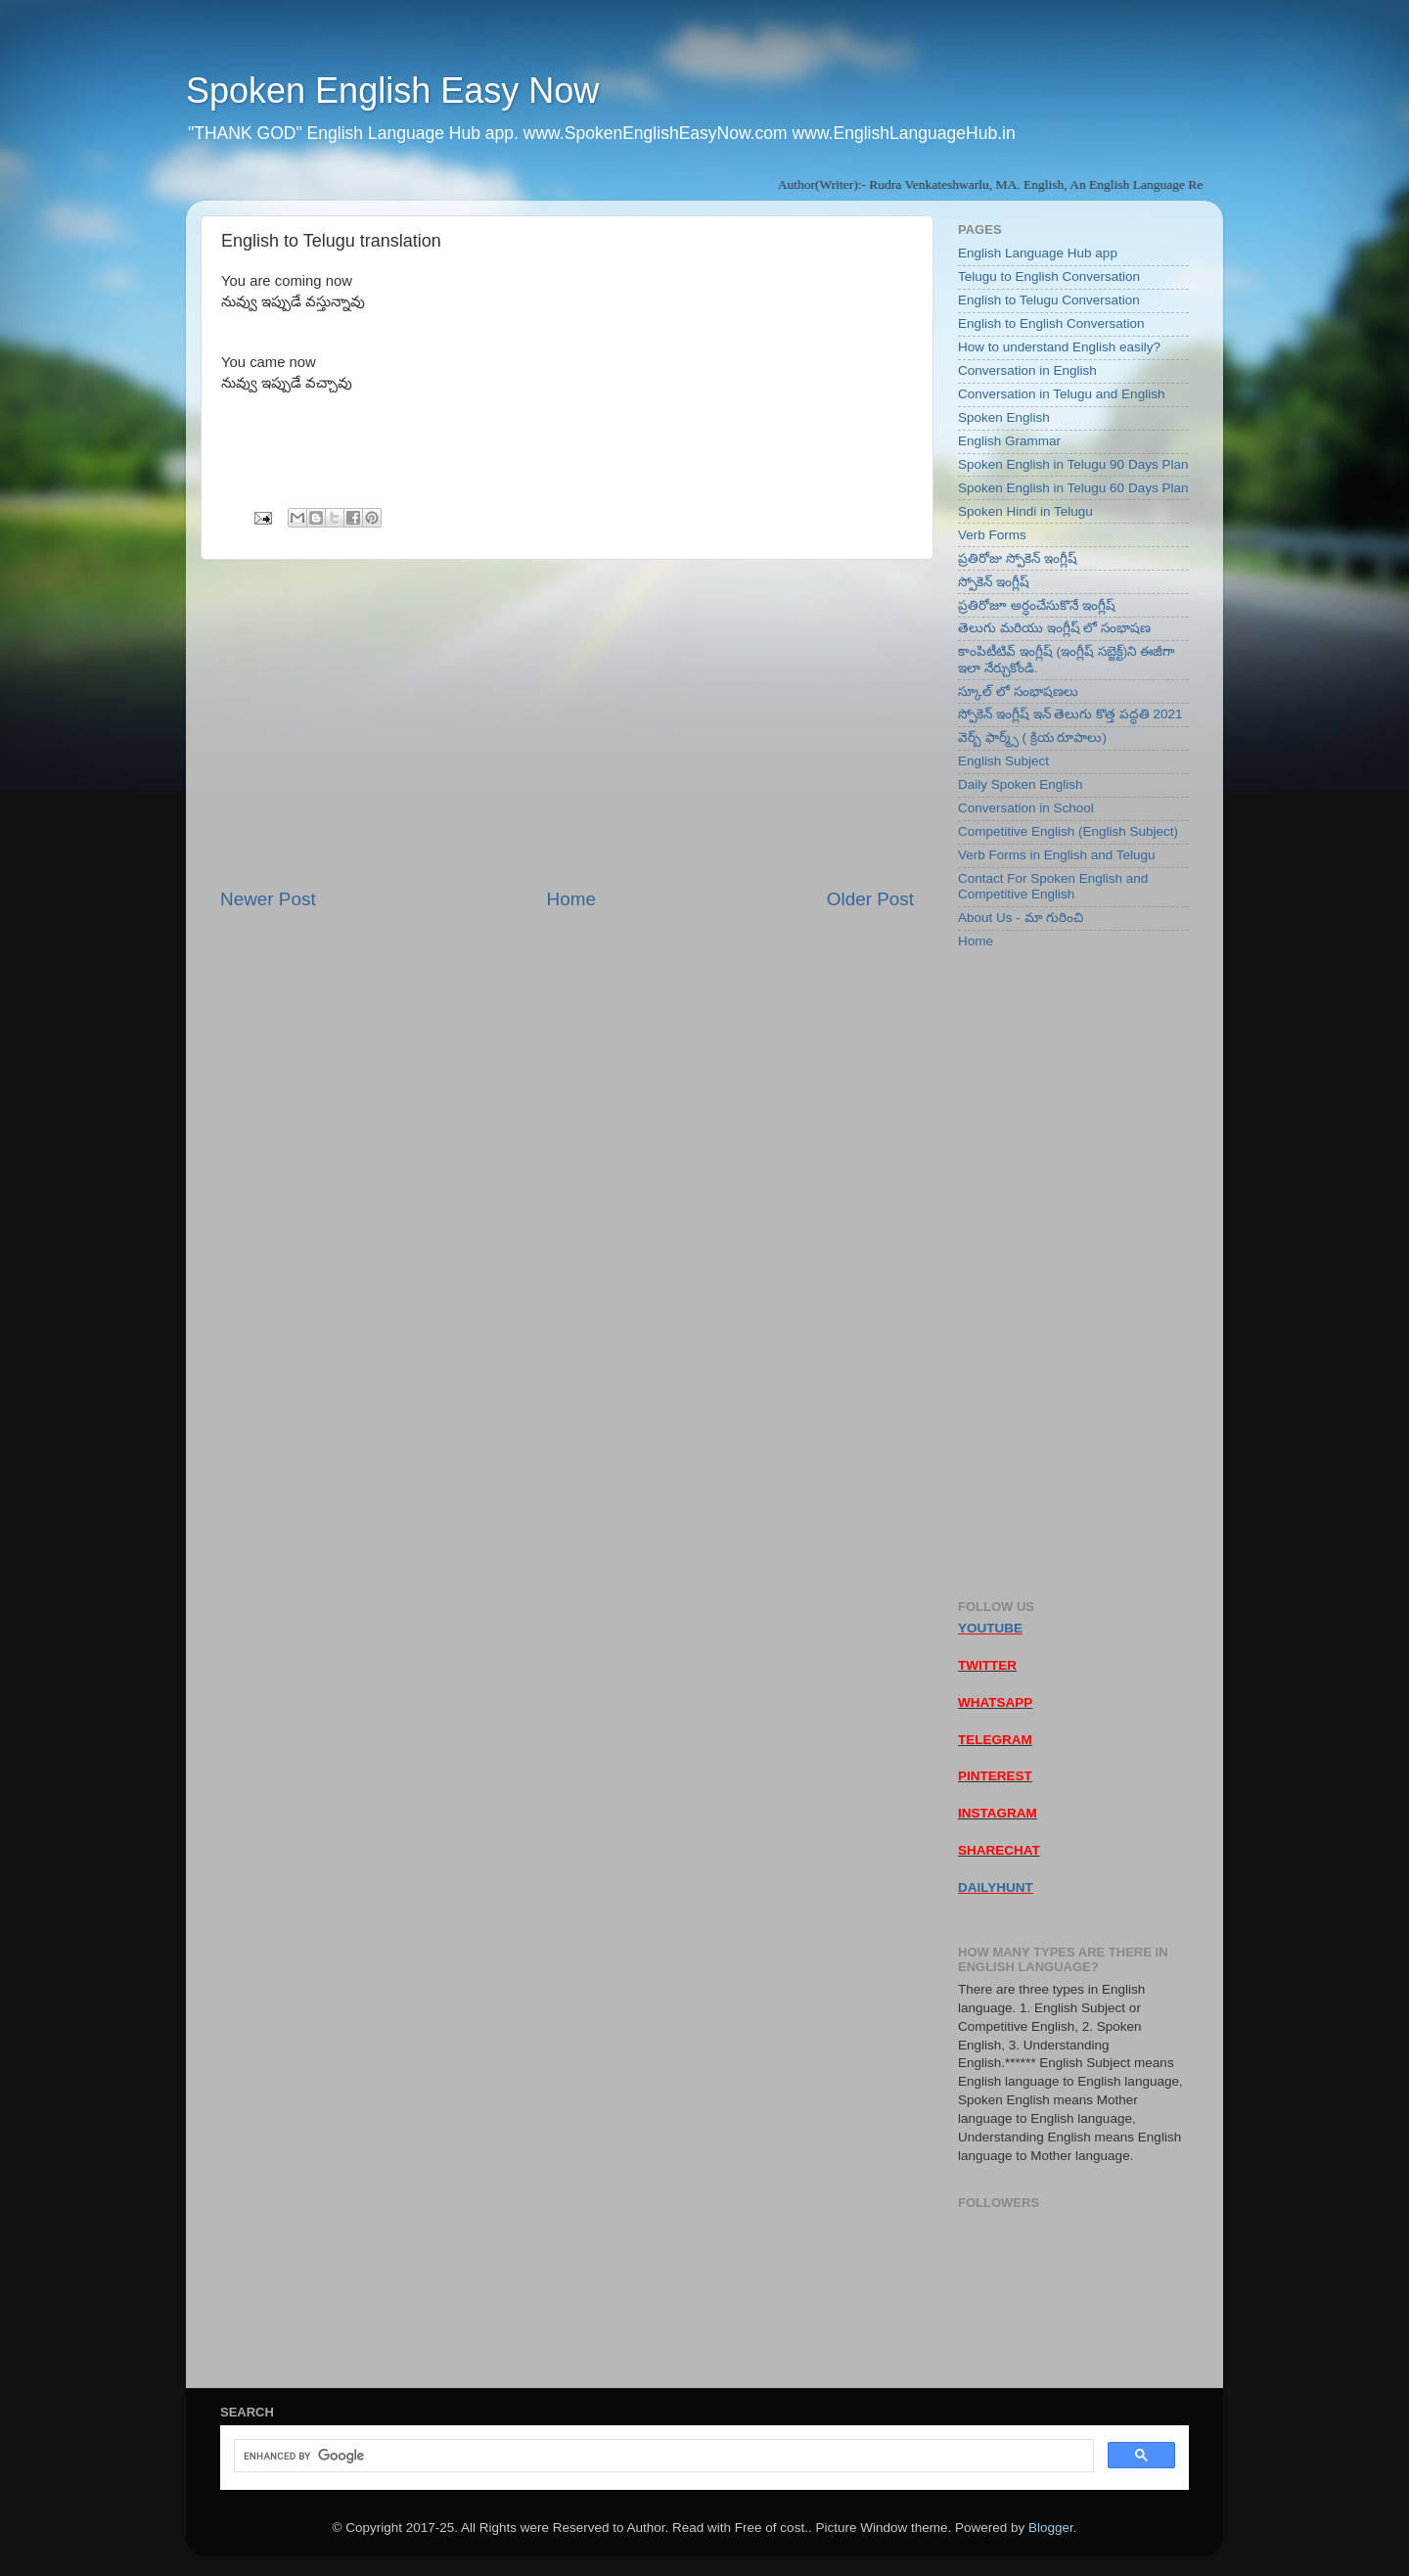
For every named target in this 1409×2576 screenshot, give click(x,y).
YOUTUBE (990, 1628)
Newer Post (268, 899)
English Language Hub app (1037, 253)
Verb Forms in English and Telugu (1057, 855)
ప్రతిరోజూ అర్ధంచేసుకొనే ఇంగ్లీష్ (1036, 605)
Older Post (870, 899)
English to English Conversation (1051, 323)
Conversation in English (1027, 370)
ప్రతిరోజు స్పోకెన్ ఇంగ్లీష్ (1017, 558)
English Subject (1003, 761)
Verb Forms (992, 535)
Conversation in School (1026, 808)
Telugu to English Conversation (1049, 276)
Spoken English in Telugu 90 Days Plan (1073, 464)
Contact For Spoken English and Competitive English (1053, 886)
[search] (662, 2455)
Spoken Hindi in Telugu (1025, 511)
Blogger (1050, 2527)
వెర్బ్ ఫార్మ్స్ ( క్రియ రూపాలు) (1032, 737)
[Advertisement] (567, 723)
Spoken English (1004, 417)
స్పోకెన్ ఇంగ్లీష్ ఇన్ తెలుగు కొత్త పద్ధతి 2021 (1070, 714)
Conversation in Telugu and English (1061, 394)
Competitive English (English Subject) (1068, 831)
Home (571, 899)
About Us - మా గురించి (1020, 917)
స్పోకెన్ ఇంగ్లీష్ (993, 582)
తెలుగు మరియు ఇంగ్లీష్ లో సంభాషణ (1054, 628)
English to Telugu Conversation (1049, 300)
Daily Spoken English (1020, 784)
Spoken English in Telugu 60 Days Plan (1073, 488)
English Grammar (1009, 441)
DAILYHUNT (995, 1887)
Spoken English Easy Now (392, 90)
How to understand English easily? (1059, 347)
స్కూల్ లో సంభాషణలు (1018, 691)
